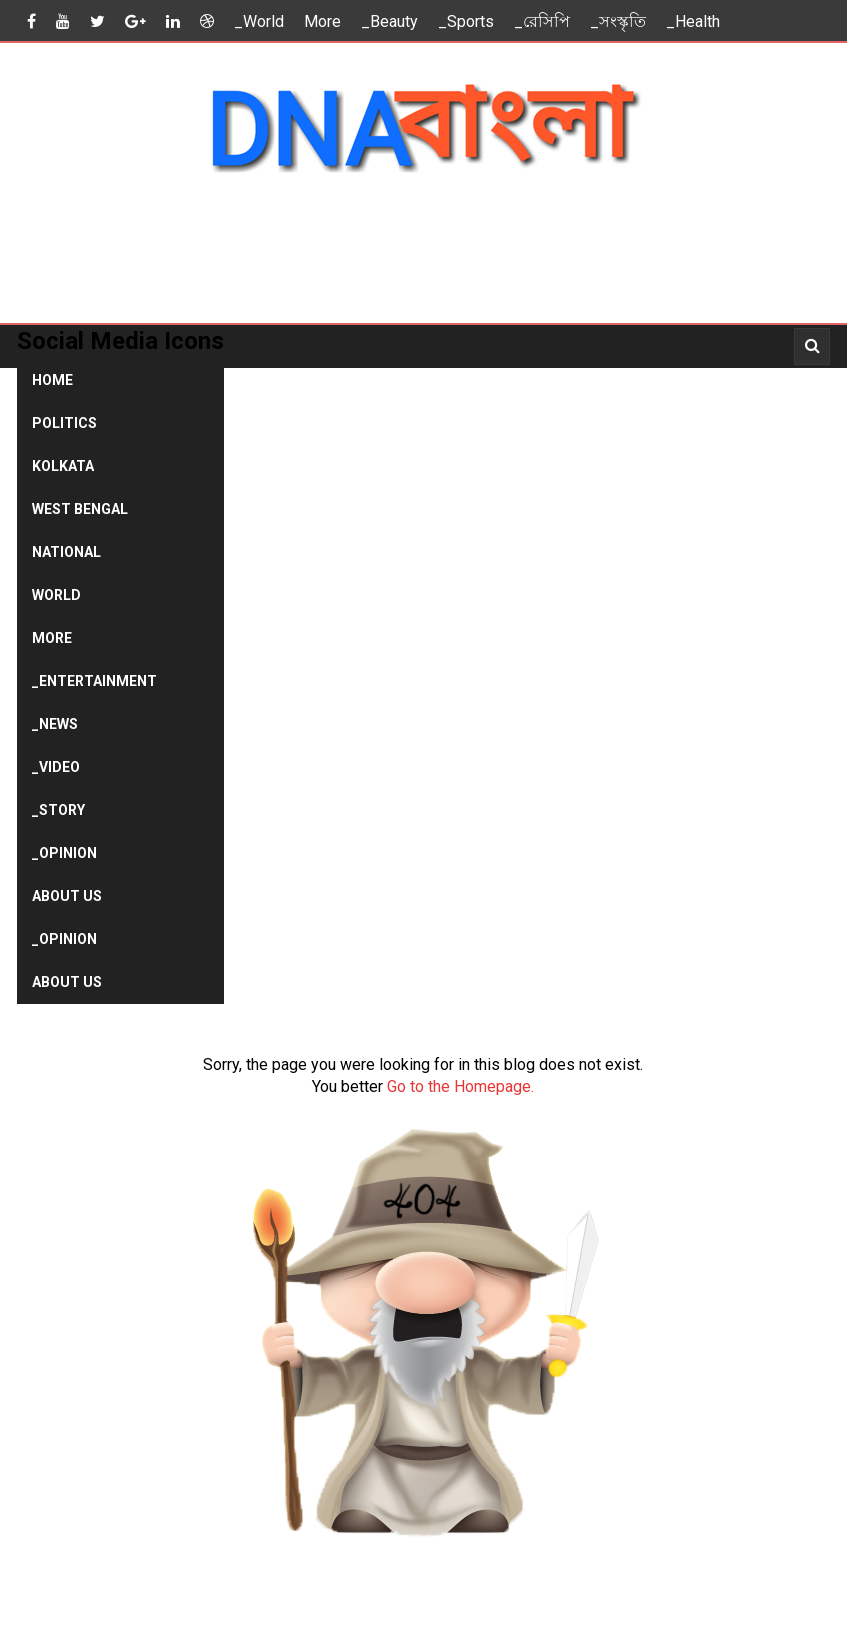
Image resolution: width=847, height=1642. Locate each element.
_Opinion (64, 853)
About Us (67, 896)
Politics (64, 423)
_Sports (466, 21)
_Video (56, 767)
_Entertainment (94, 681)
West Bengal (80, 509)
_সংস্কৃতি (618, 21)
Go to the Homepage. (460, 1086)
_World (259, 21)
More (322, 21)
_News (55, 724)
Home (52, 380)
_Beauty (389, 21)
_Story (58, 810)
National (66, 552)
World (56, 595)
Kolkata (63, 466)
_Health (693, 21)
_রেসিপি (542, 21)
